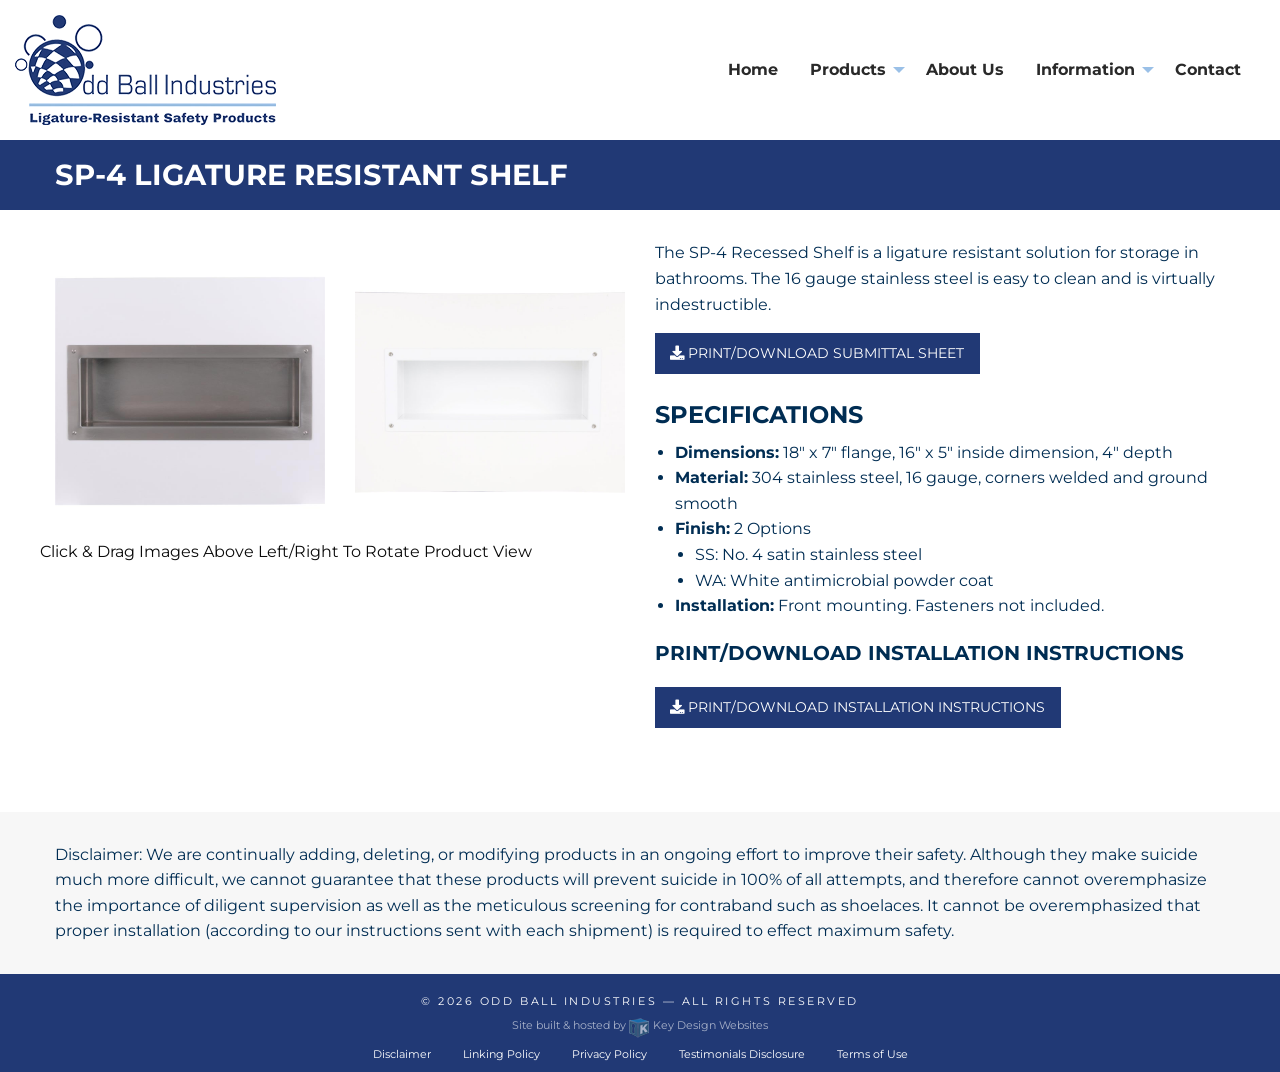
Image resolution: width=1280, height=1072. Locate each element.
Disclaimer (402, 1054)
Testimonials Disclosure (742, 1054)
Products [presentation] (848, 69)
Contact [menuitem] (1208, 69)
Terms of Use (872, 1054)
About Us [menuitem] (965, 69)
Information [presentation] (1085, 69)
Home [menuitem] (753, 69)
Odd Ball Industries (568, 1001)
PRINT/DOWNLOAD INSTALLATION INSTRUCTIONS (857, 707)
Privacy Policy (609, 1054)
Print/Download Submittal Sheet (817, 353)
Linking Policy (501, 1054)
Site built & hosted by (640, 1025)
